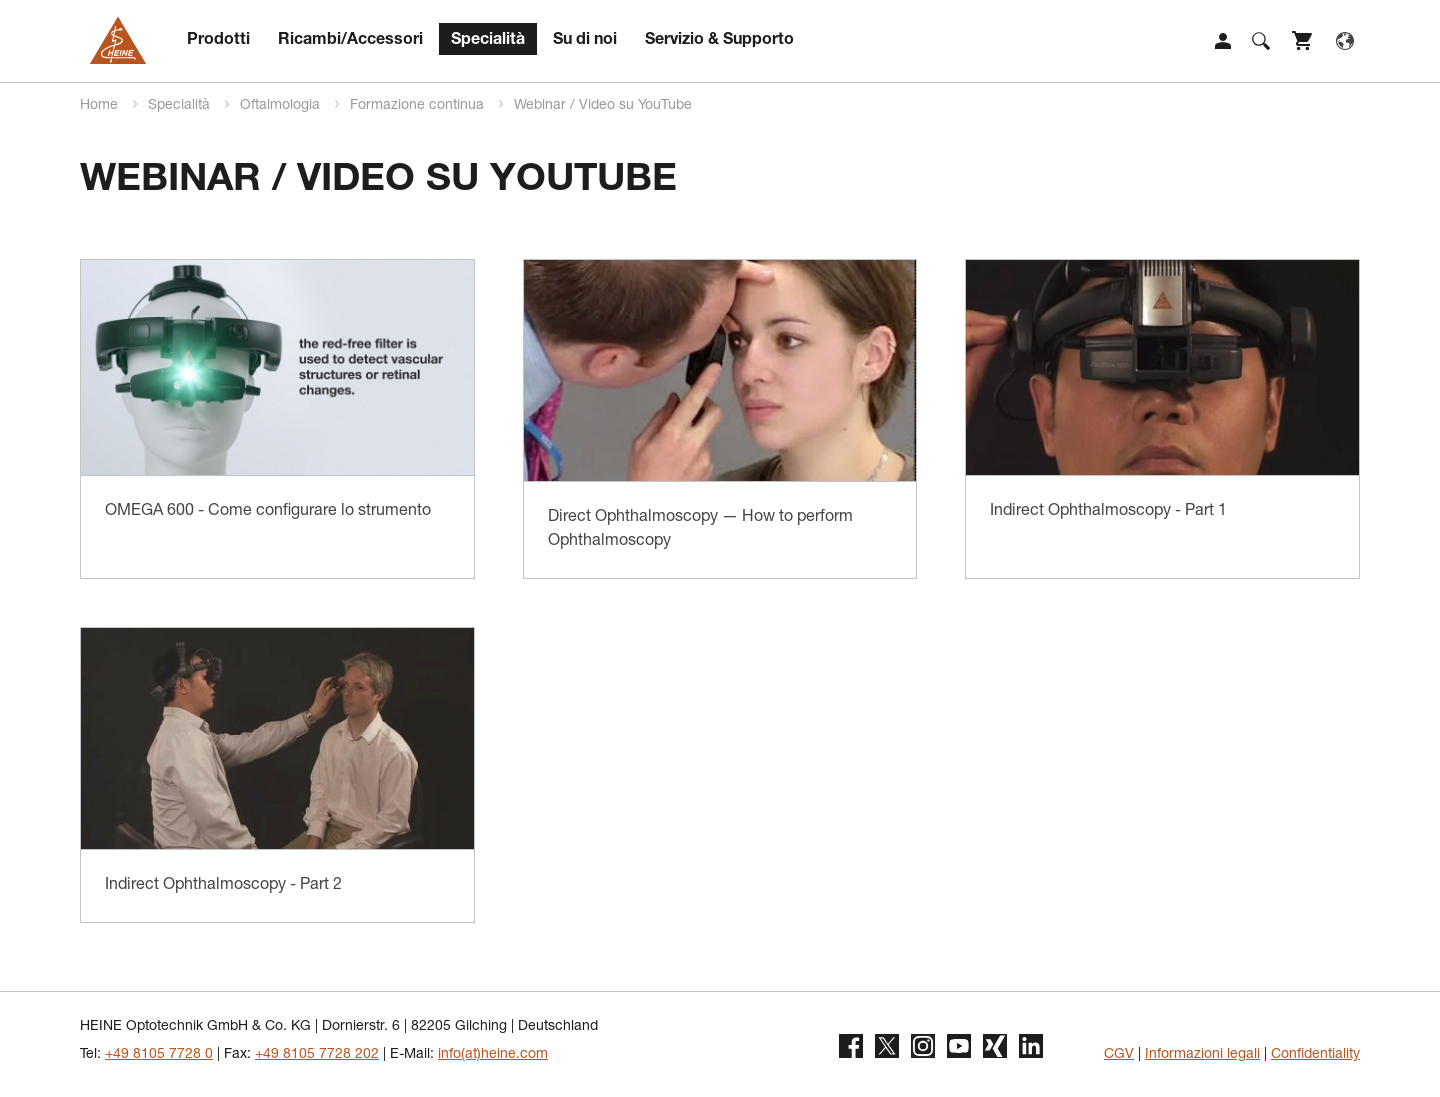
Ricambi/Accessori (350, 41)
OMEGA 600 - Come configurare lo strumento (268, 512)
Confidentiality (1315, 1055)
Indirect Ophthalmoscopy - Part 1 (1108, 512)
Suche (1261, 41)
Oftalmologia (282, 106)
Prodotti (218, 41)
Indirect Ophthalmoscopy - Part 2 (223, 886)
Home (101, 106)
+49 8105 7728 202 (317, 1055)
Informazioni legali (1202, 1055)
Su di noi (585, 41)
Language (1345, 41)
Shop (1303, 41)
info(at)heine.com (493, 1055)
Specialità (488, 41)
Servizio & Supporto (719, 41)
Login (1223, 41)
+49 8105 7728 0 (159, 1055)
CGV (1119, 1055)
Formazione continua (419, 106)
